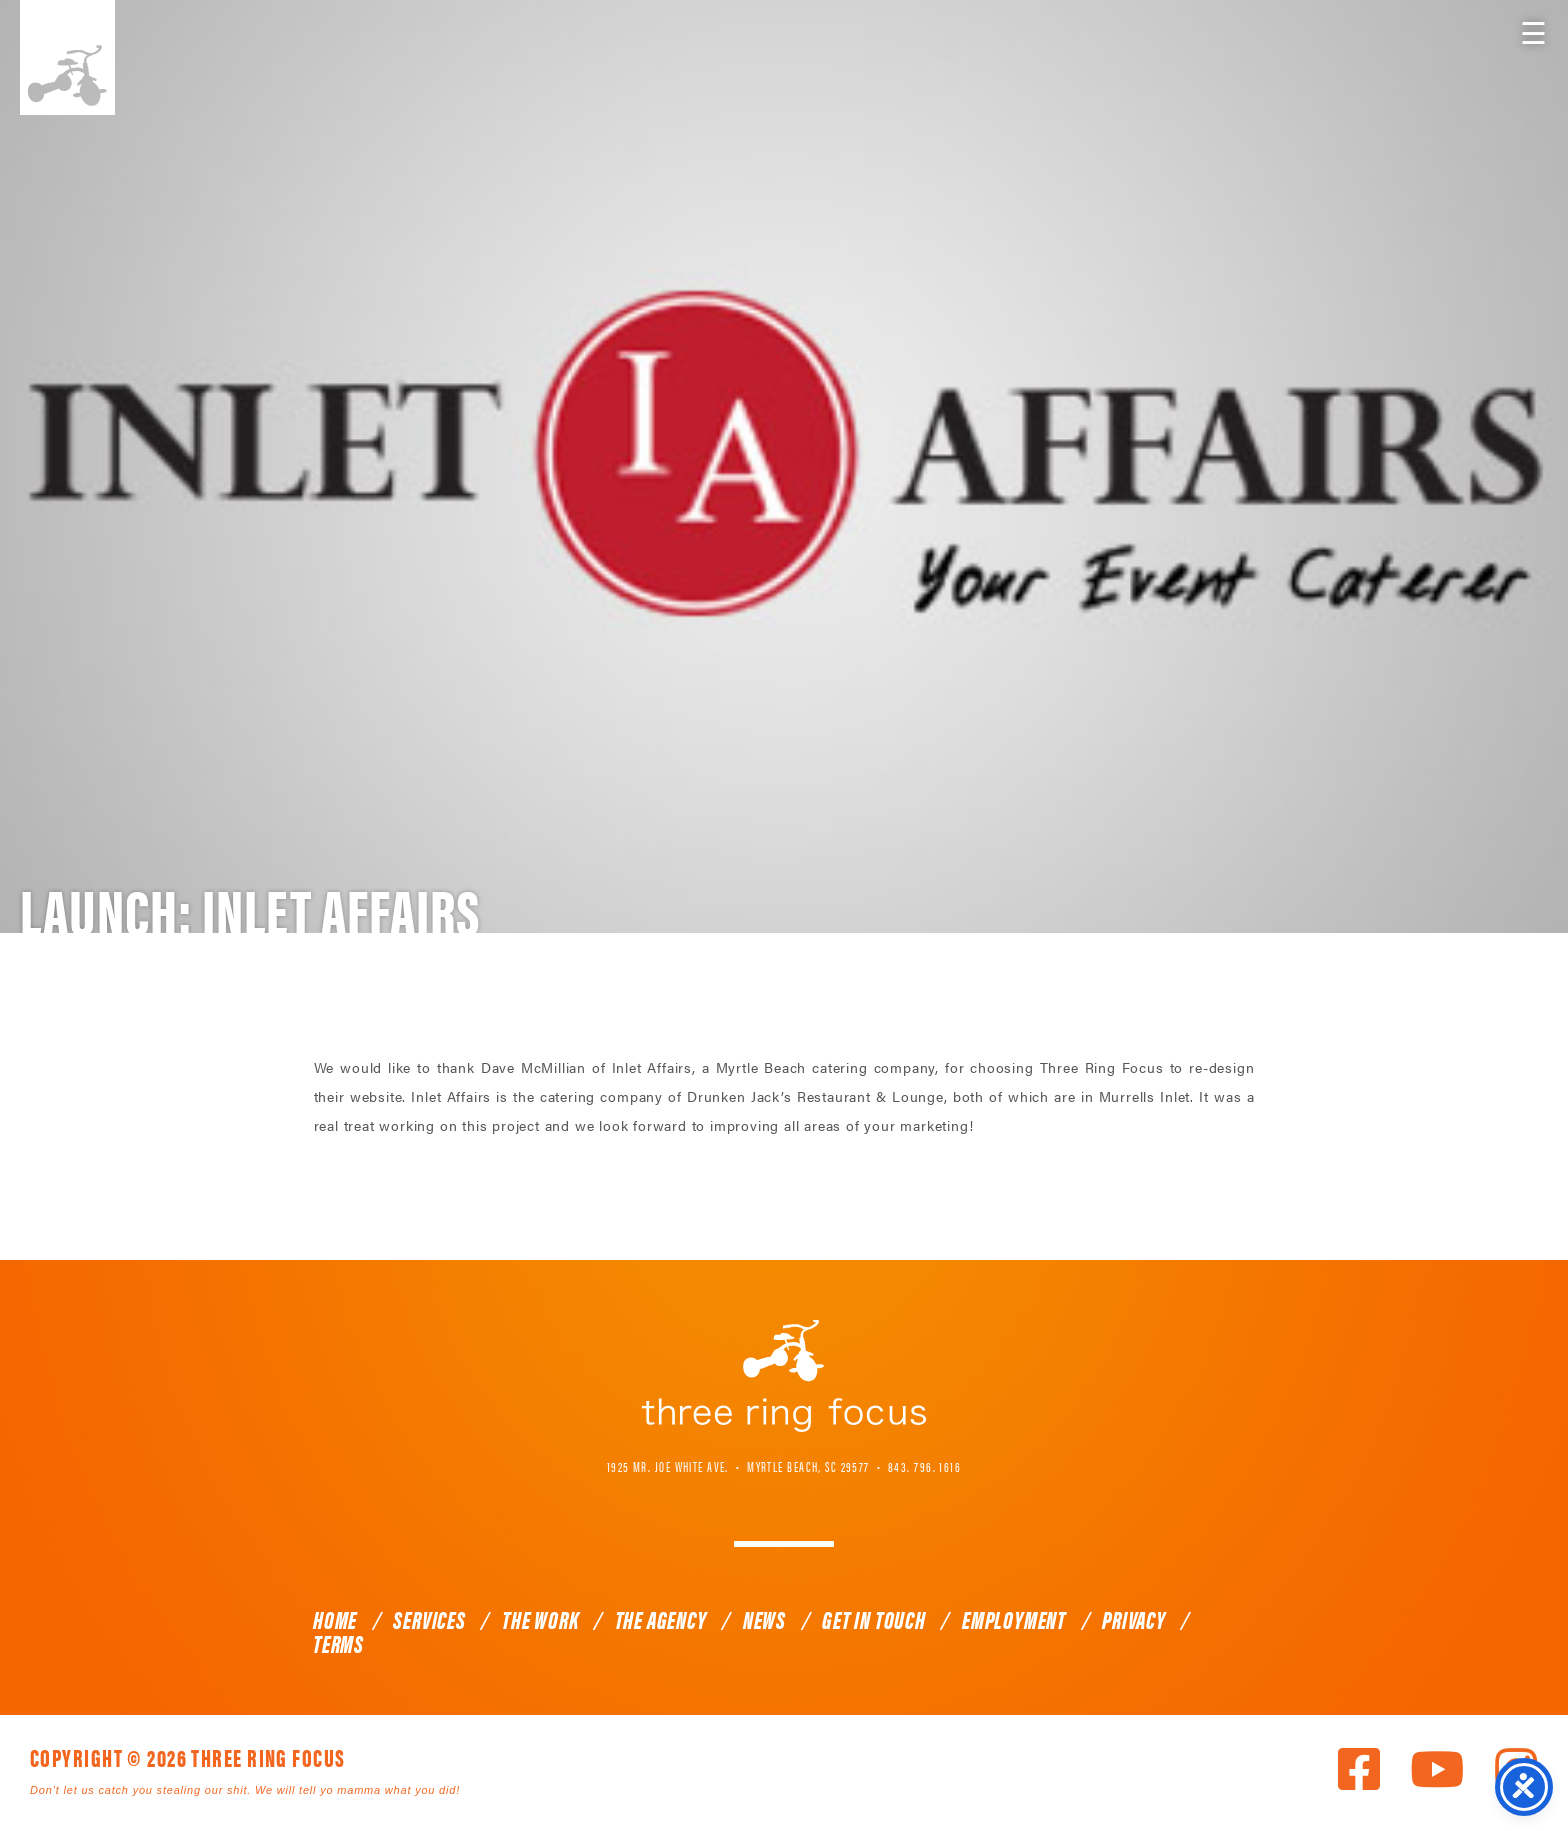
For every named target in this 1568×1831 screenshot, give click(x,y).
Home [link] (335, 1619)
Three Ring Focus (784, 1376)
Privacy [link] (1134, 1619)
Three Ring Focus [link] (67, 57)
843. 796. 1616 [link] (924, 1466)
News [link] (764, 1619)
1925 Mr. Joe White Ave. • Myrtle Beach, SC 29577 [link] (738, 1466)
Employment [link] (1014, 1619)
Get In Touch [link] (874, 1619)
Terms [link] (338, 1643)
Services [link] (429, 1619)
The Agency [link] (661, 1619)
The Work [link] (540, 1619)
